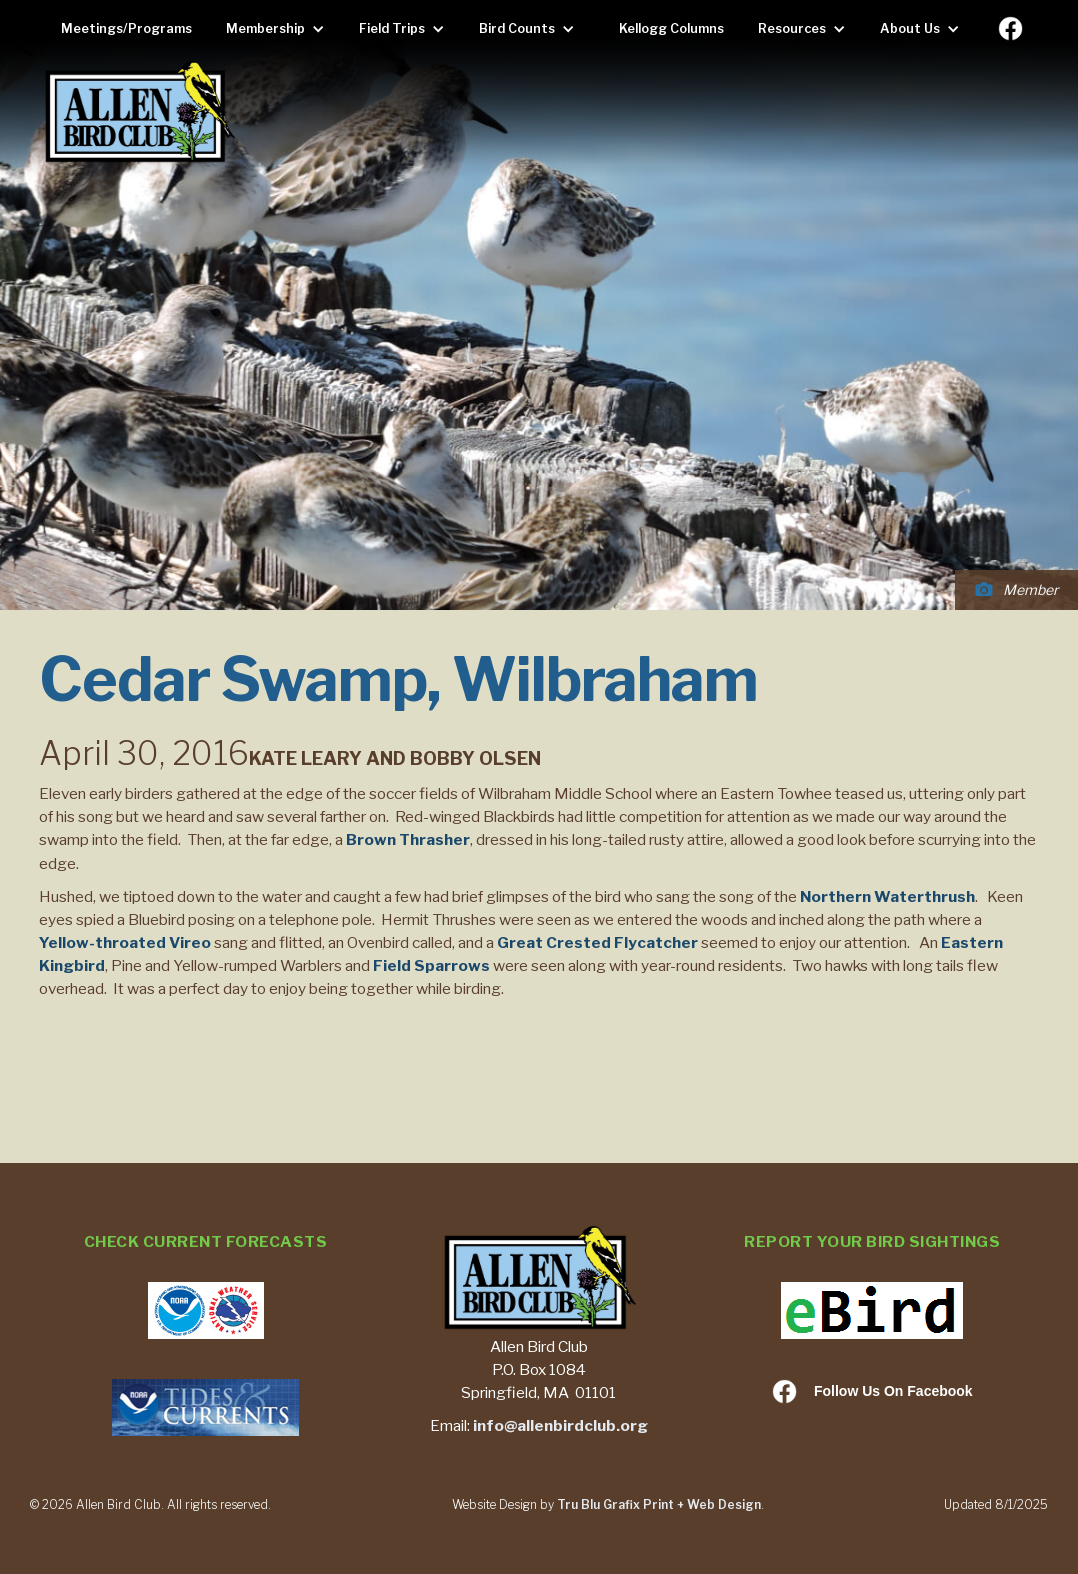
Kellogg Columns (671, 28)
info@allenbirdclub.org (560, 1425)
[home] (139, 113)
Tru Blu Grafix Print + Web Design (659, 1504)
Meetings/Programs (126, 28)
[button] (280, 29)
